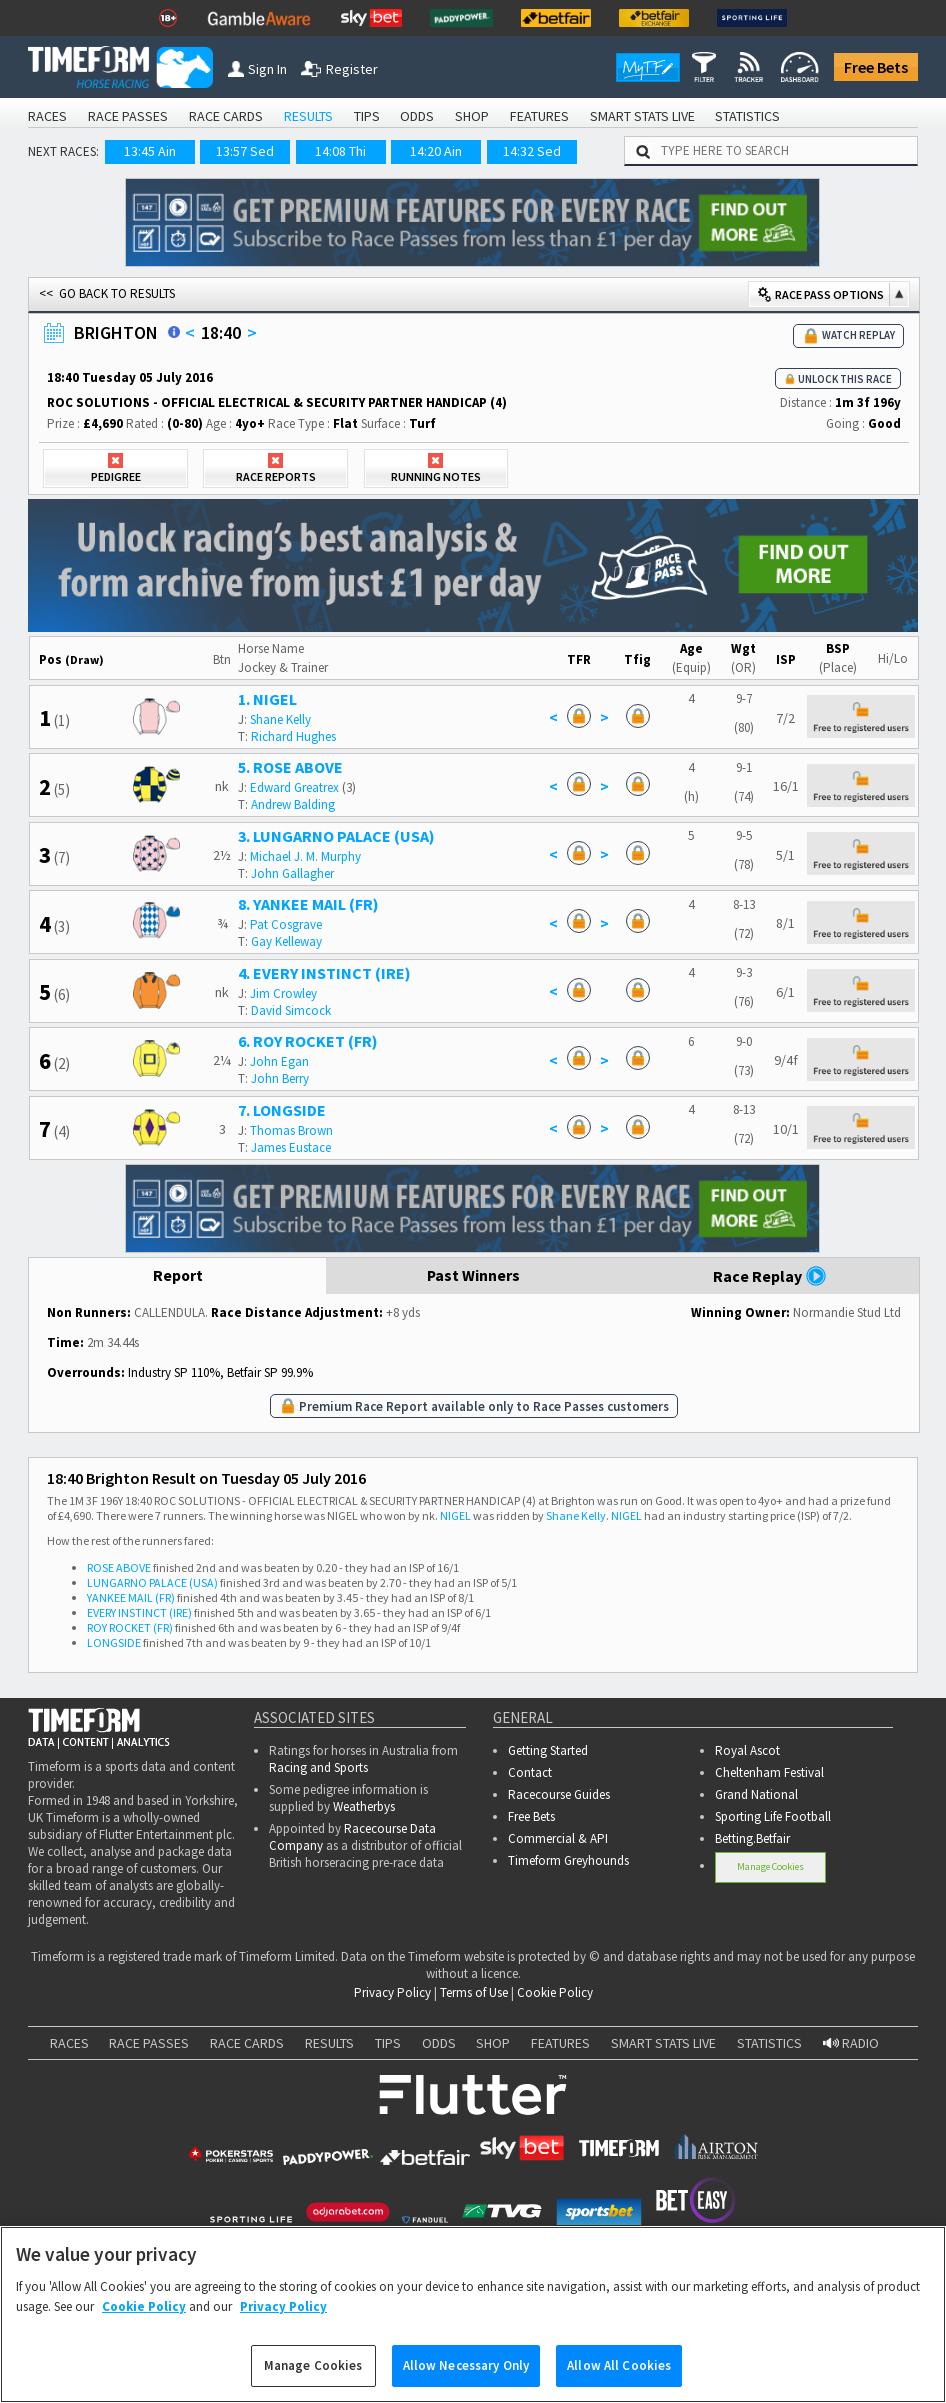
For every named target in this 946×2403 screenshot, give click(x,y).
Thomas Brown (291, 1130)
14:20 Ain (436, 151)
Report (177, 1276)
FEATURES (539, 116)
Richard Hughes (293, 736)
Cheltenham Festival (769, 1772)
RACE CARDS (226, 116)
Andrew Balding (293, 804)
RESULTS (308, 116)
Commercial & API (558, 1838)
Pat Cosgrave (286, 924)
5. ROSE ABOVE (290, 767)
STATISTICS (747, 116)
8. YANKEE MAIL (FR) (308, 904)
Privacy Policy (392, 1992)
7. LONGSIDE (282, 1110)
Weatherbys (364, 1806)
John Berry (280, 1078)
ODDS (417, 116)
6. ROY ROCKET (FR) (308, 1041)
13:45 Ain (150, 151)
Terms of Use (474, 1992)
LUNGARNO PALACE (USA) (152, 1582)
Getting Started (548, 1750)
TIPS (367, 116)
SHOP (472, 116)
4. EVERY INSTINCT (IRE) (324, 973)
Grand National (756, 1794)
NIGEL (455, 1515)
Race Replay (770, 1276)
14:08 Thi (340, 151)
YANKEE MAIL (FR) (131, 1597)
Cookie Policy (555, 1992)
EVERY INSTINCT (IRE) (139, 1612)
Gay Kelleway (286, 941)
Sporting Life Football (773, 1816)
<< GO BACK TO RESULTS (107, 293)
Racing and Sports (318, 1767)
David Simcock (291, 1010)
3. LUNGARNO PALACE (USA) (336, 836)
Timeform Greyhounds (568, 1860)
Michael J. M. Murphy (305, 856)
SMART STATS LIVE (642, 116)
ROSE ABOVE (119, 1567)
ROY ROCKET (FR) (130, 1627)
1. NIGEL (267, 699)
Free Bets (876, 67)
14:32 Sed (532, 151)
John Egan (279, 1061)
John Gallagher (292, 873)
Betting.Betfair (752, 1838)
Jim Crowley (283, 993)
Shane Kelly (280, 719)
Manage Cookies (770, 1866)
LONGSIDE (114, 1642)
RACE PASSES (128, 116)
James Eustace (291, 1147)
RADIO (851, 2043)
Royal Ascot (747, 1750)
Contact (530, 1772)
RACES (47, 116)
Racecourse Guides (559, 1794)
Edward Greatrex (294, 787)
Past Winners (474, 1276)
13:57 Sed (245, 151)
